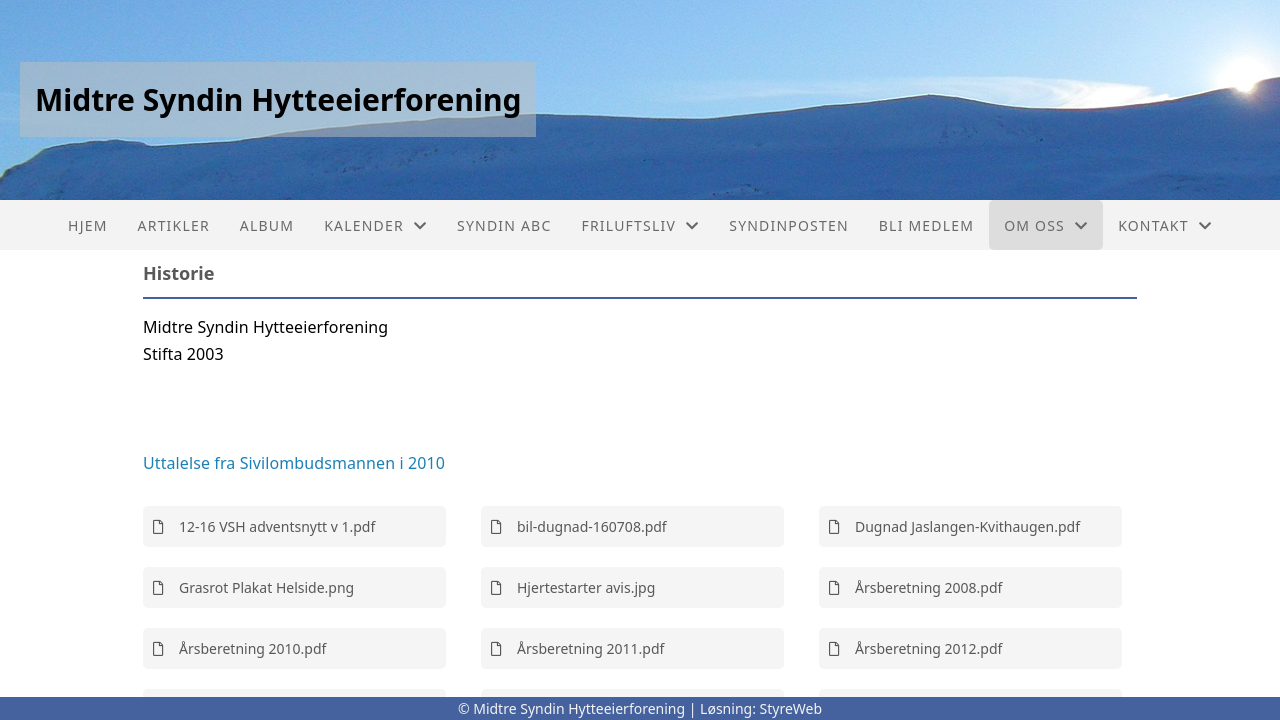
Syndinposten (789, 225)
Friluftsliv (640, 225)
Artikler (174, 225)
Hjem (87, 225)
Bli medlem (926, 225)
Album (267, 225)
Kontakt (1165, 225)
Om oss (1046, 225)
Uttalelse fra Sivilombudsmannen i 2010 (294, 463)
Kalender (375, 225)
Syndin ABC (504, 225)
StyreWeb (791, 708)
